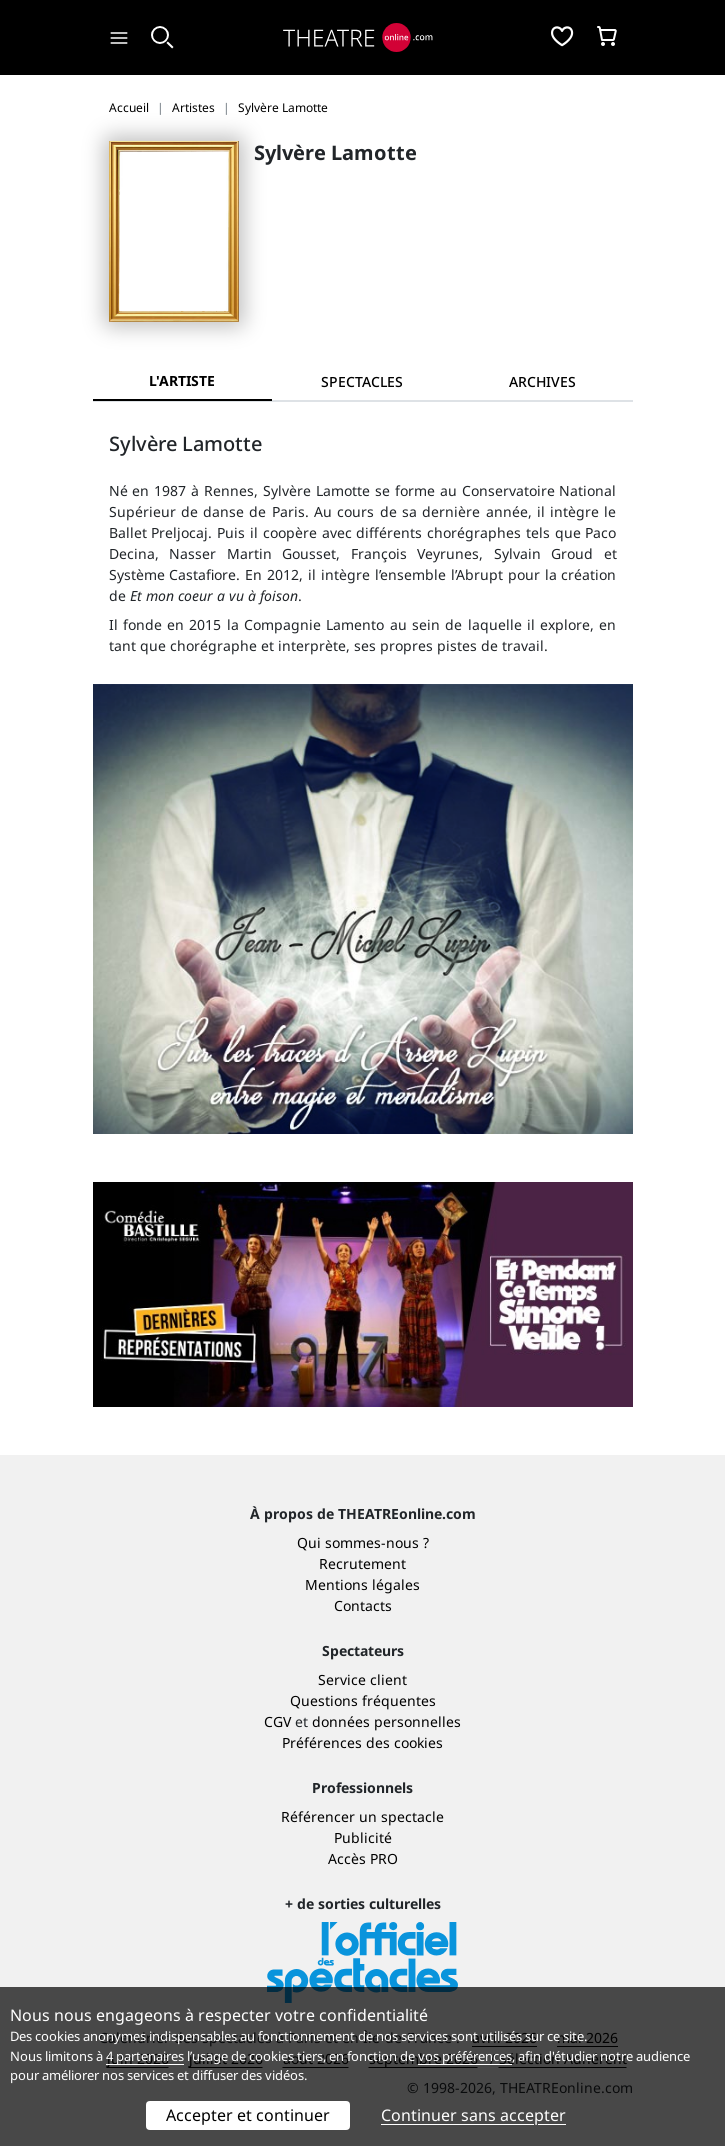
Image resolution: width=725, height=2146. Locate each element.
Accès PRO (363, 1858)
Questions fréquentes (363, 1700)
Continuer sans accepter (473, 2115)
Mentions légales (362, 1584)
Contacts (363, 1605)
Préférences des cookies (362, 1742)
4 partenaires (145, 2056)
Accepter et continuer (248, 2115)
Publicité (363, 1837)
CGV (277, 1721)
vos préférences (465, 2056)
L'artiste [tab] (182, 380)
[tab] (362, 381)
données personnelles (386, 1721)
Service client (362, 1679)
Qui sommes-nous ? (363, 1542)
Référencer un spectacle (362, 1816)
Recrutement (362, 1563)
